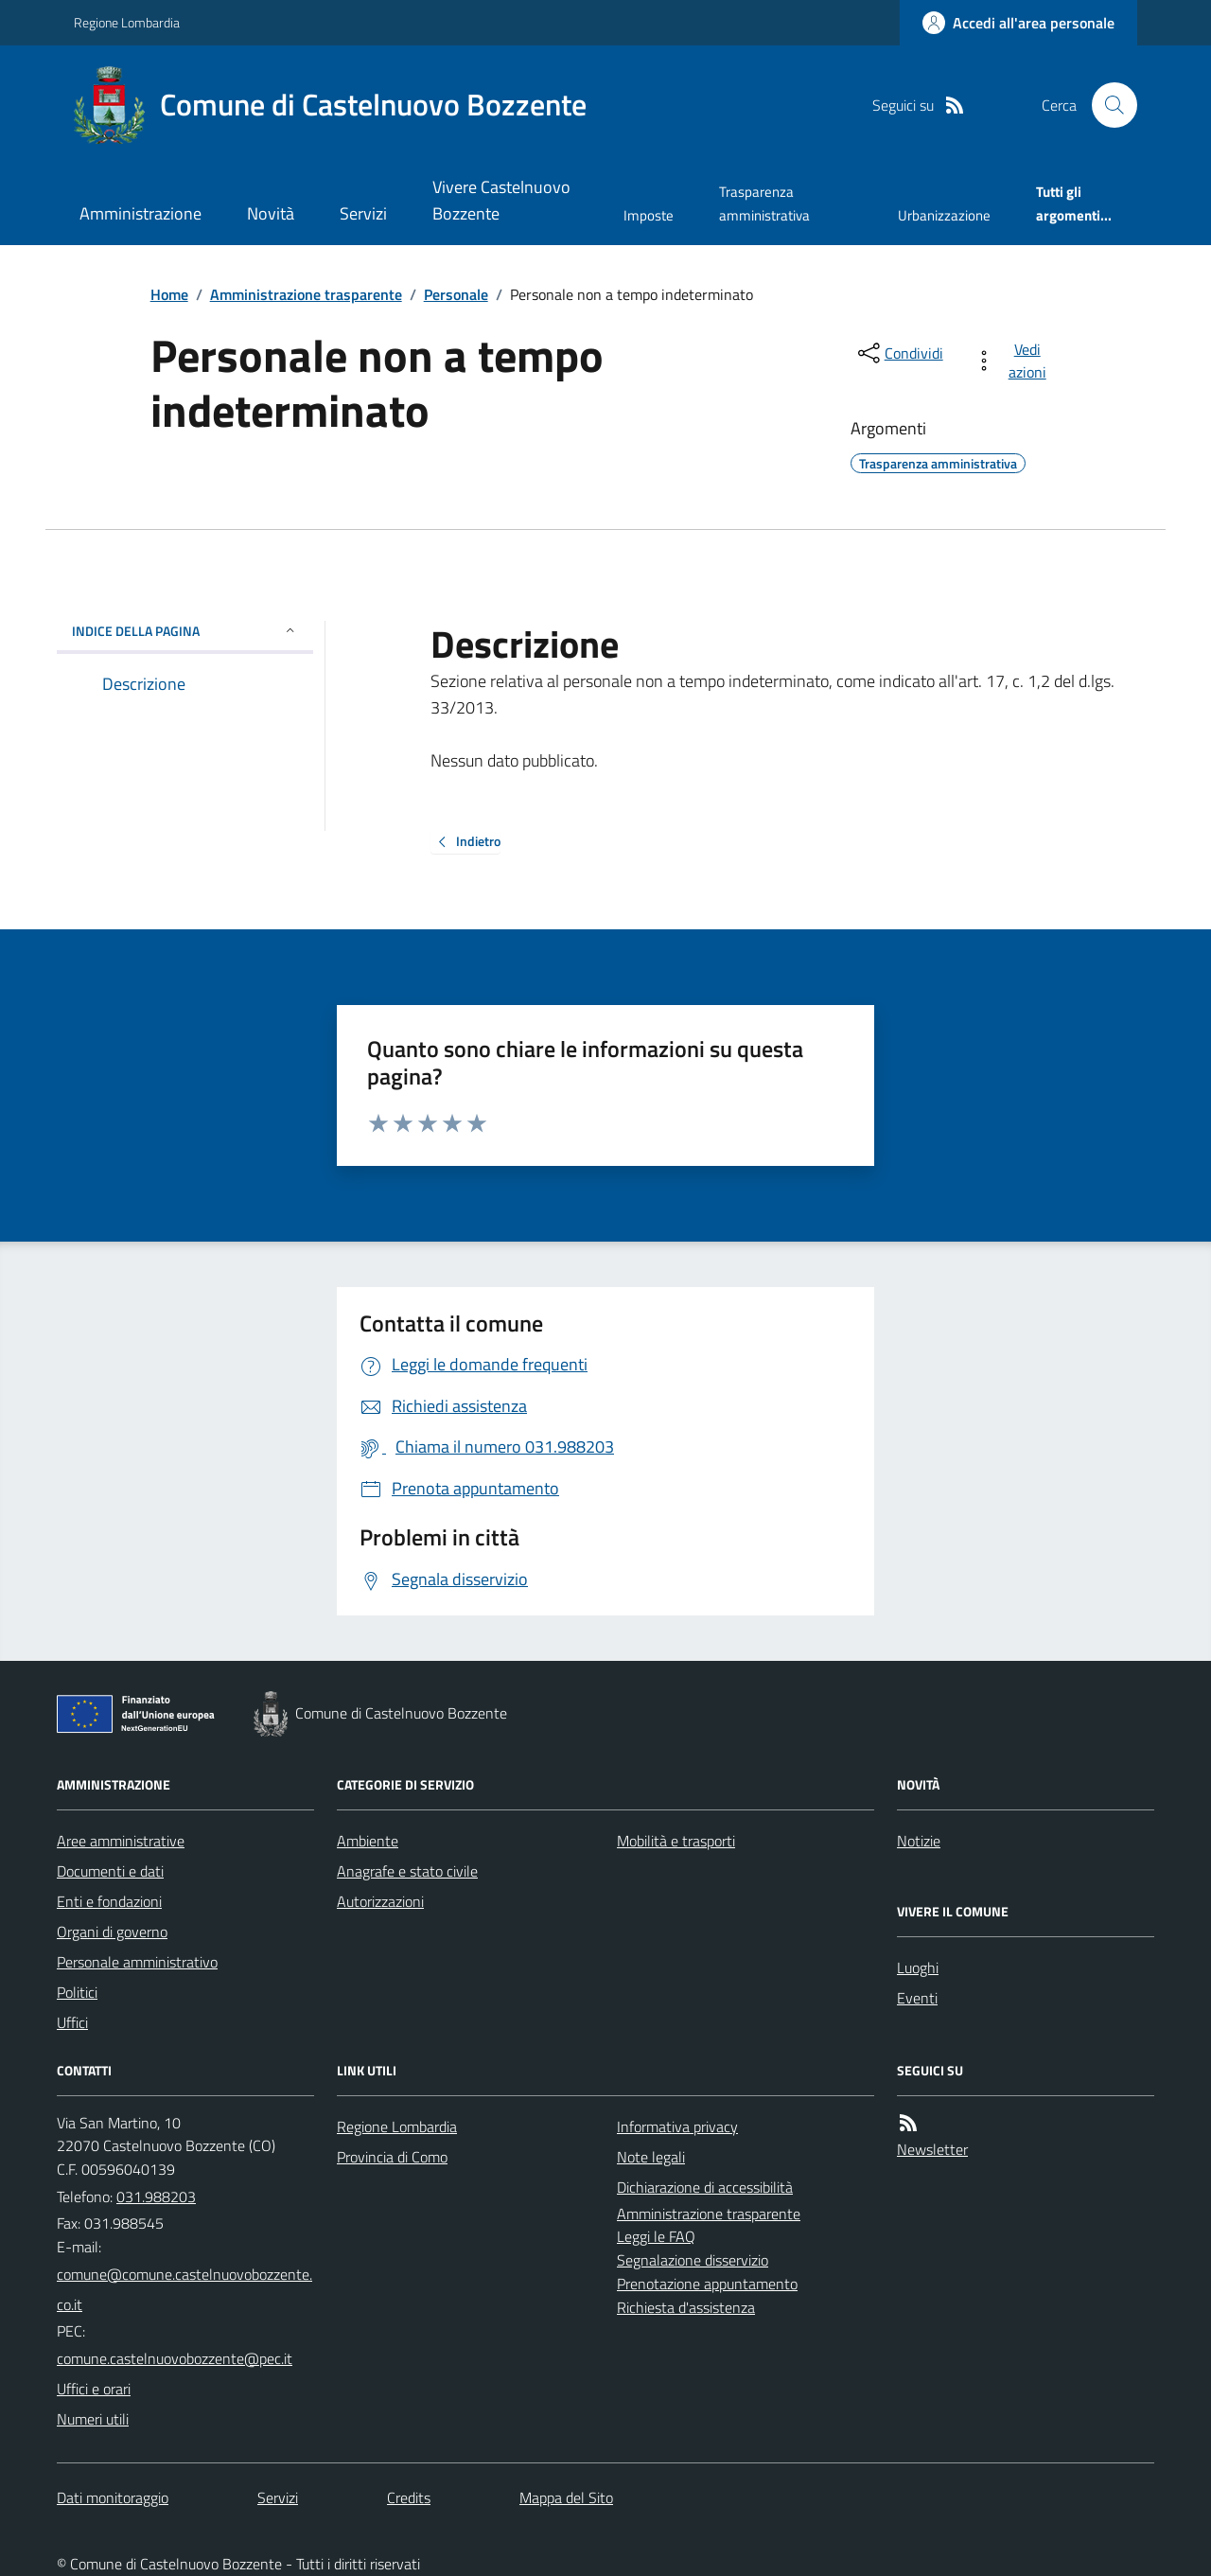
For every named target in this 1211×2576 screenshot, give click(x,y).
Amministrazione (140, 213)
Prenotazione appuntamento (707, 2283)
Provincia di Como (392, 2156)
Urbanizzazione (944, 215)
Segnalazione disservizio (692, 2260)
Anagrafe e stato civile (407, 1871)
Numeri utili (93, 2419)
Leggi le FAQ (656, 2236)
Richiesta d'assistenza (686, 2307)
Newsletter (932, 2149)
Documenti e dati (110, 1871)
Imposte (648, 215)
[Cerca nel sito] (1107, 105)
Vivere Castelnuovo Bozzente (501, 200)
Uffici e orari (94, 2388)
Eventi (917, 1997)
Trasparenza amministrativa (764, 203)
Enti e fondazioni (109, 1901)
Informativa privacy (677, 2126)
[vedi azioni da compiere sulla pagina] (1014, 360)
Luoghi (918, 1967)
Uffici (72, 2022)
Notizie (918, 1840)
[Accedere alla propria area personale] (1018, 22)
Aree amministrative (120, 1840)
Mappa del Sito (566, 2497)
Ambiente (367, 1840)
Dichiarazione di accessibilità (705, 2187)
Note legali (651, 2156)
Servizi (363, 213)
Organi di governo (112, 1931)
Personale (456, 294)
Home (169, 294)
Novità (270, 213)
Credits (408, 2497)
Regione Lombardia (127, 22)
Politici (77, 1992)
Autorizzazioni (380, 1901)
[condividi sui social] (899, 353)
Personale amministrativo (137, 1961)
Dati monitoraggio (112, 2497)
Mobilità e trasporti (676, 1840)
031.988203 (156, 2196)
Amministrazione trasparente (306, 294)
